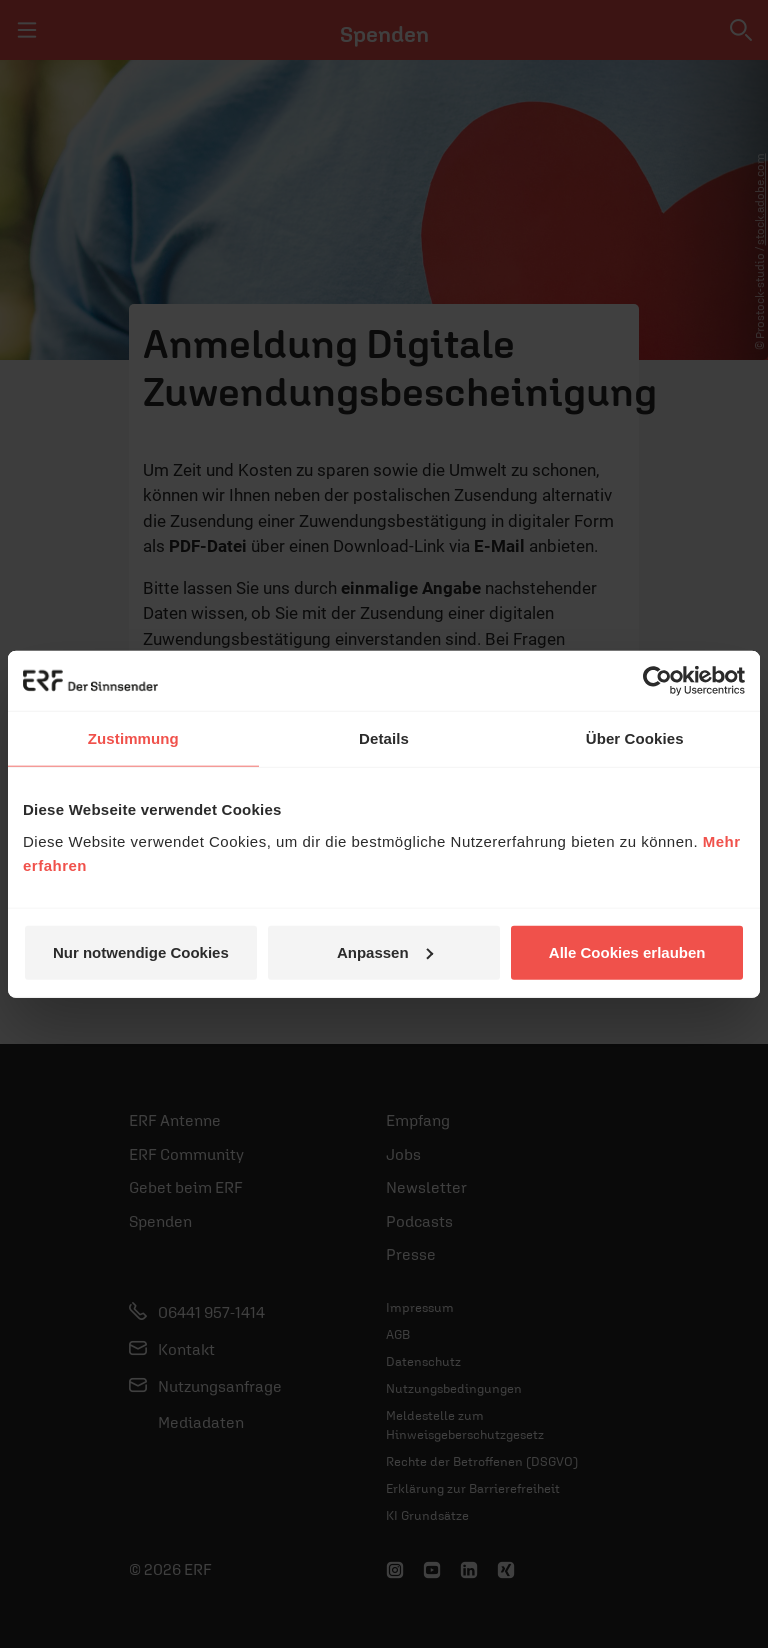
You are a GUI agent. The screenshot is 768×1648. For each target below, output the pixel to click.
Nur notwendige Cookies (141, 951)
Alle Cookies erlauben (627, 951)
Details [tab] (384, 738)
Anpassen (385, 951)
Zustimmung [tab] (133, 738)
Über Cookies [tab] (635, 738)
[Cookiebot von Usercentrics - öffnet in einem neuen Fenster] (657, 681)
